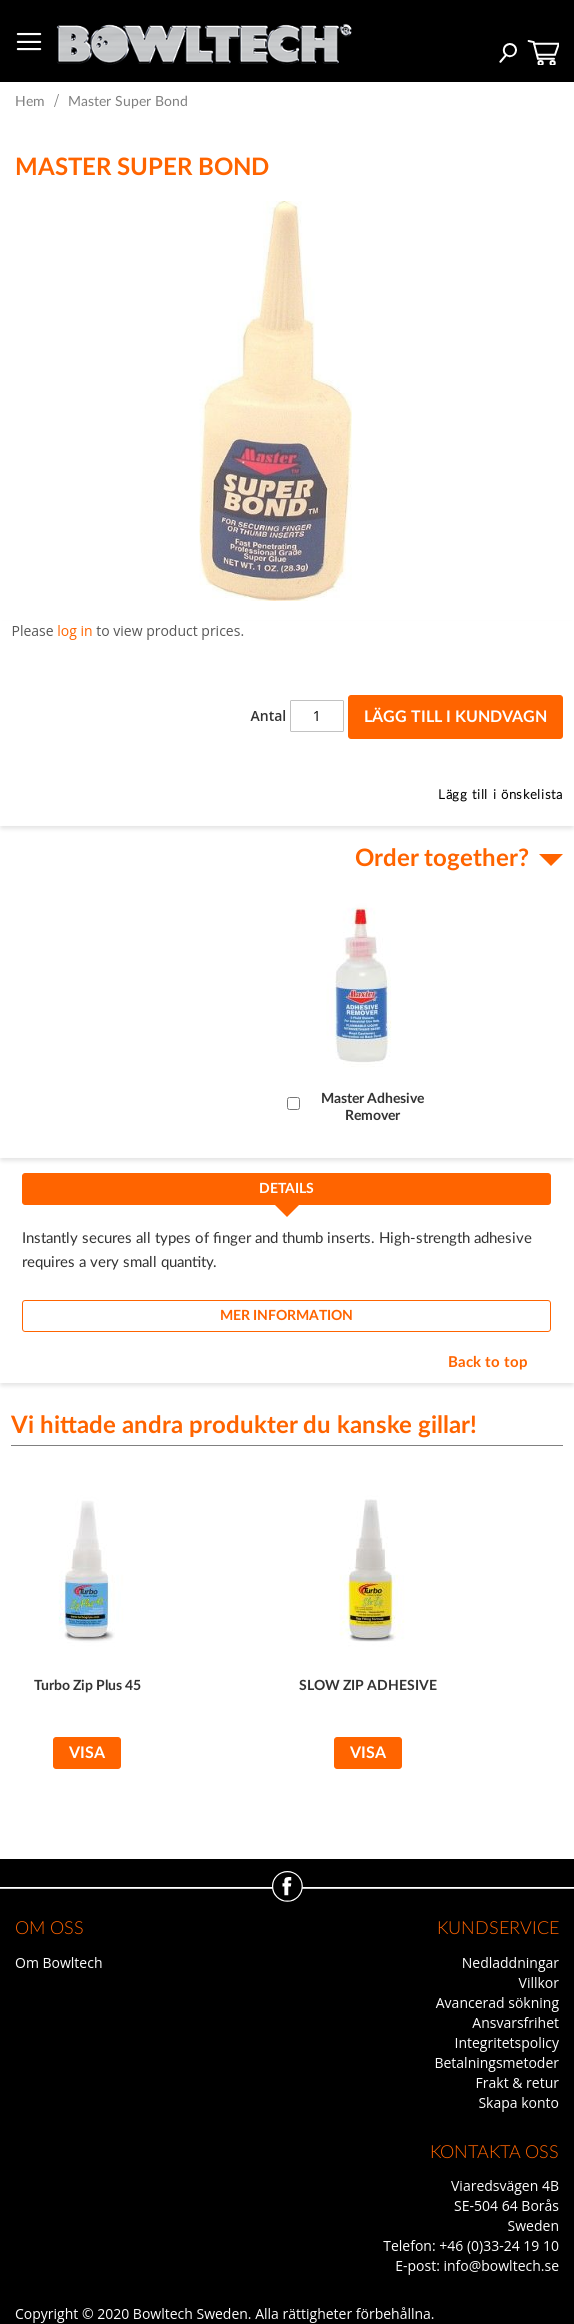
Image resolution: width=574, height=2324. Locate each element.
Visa (87, 1753)
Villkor (539, 1982)
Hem (30, 102)
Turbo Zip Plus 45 (87, 1686)
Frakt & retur (517, 2082)
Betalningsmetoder (496, 2062)
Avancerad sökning (497, 2002)
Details (286, 1189)
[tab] (286, 1195)
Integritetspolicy (507, 2042)
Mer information (286, 1316)
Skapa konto (518, 2102)
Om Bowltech (58, 1962)
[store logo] (204, 38)
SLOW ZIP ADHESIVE (368, 1686)
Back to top (488, 1362)
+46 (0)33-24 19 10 (499, 2245)
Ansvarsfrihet (515, 2022)
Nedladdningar (510, 1962)
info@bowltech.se (501, 2265)
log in (74, 630)
